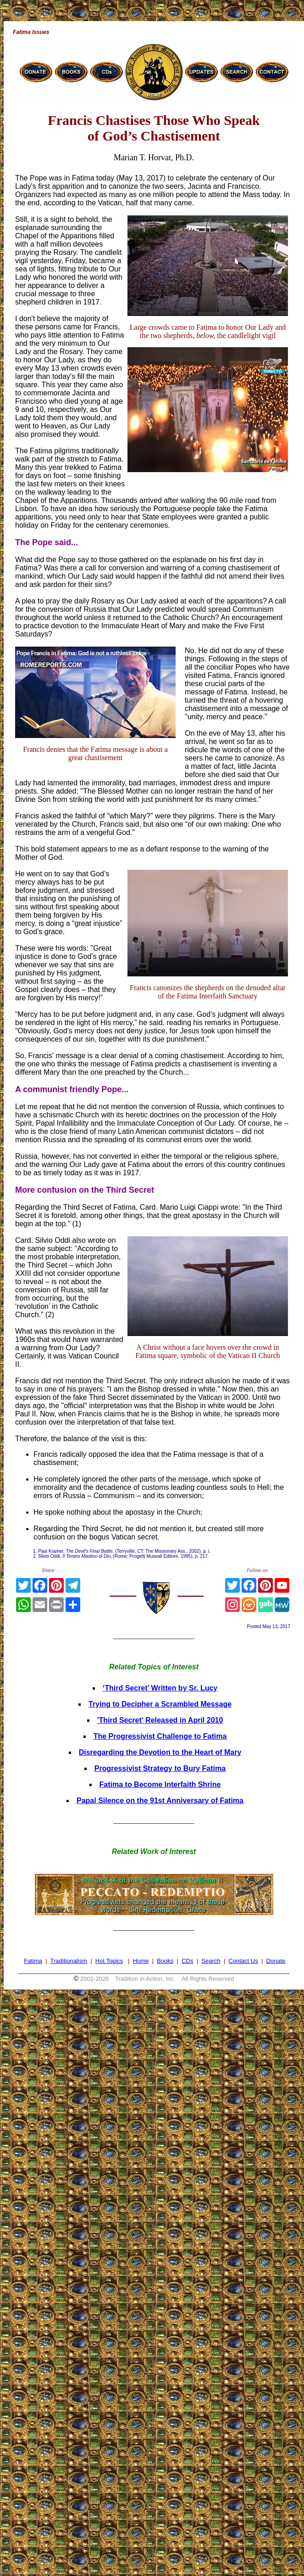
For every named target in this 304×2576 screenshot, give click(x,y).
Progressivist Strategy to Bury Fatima (160, 1768)
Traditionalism (68, 1960)
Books (165, 1960)
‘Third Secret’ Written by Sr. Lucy (160, 1688)
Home (141, 1960)
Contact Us (243, 1960)
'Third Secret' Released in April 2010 (160, 1720)
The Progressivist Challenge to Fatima (160, 1736)
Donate (275, 1960)
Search (210, 1960)
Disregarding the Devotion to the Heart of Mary (160, 1752)
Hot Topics (109, 1960)
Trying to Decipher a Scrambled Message (160, 1704)
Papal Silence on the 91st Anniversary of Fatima (160, 1800)
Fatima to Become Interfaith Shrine (160, 1784)
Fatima (33, 1960)
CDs (187, 1960)
